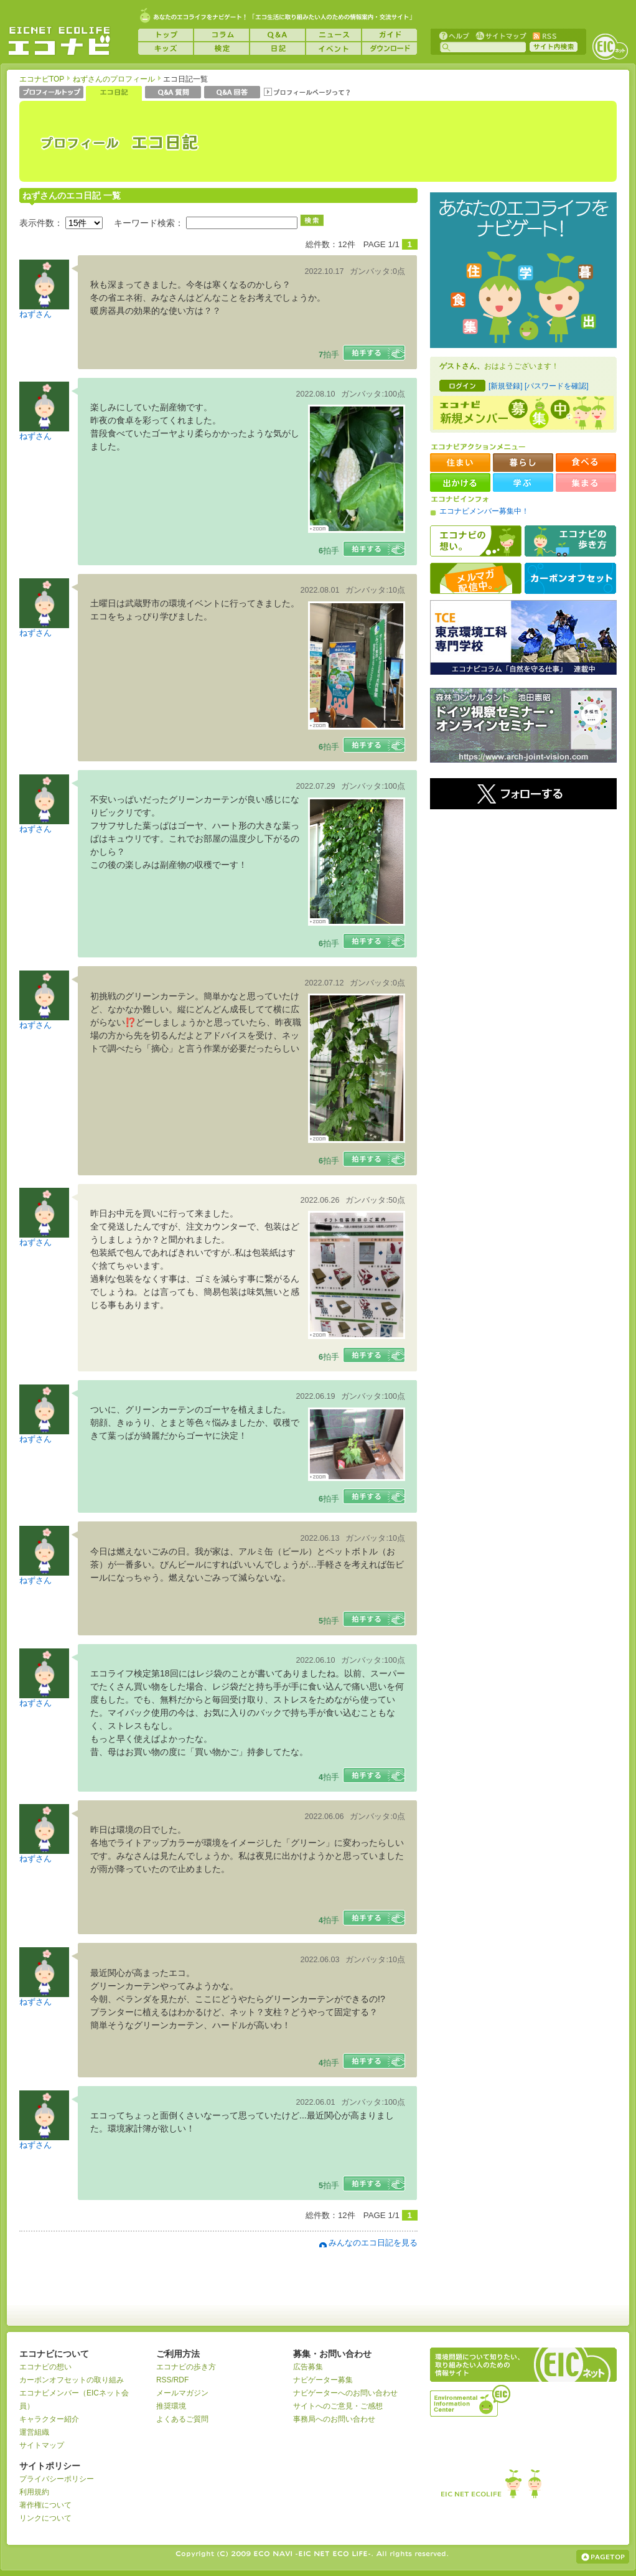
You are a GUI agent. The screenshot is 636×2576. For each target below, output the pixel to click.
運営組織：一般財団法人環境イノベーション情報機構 (471, 2399)
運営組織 (34, 2432)
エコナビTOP (41, 79)
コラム (221, 35)
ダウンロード (389, 48)
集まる (586, 482)
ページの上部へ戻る (602, 2557)
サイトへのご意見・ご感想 (338, 2406)
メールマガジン (182, 2393)
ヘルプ (454, 35)
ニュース (333, 35)
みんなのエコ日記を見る (373, 2243)
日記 (277, 48)
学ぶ (523, 482)
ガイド (389, 35)
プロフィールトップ (51, 93)
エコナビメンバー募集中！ (484, 511)
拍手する (374, 352)
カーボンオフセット (570, 578)
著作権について (45, 2505)
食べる (586, 462)
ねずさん (35, 314)
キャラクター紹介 (49, 2419)
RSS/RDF (172, 2380)
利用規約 (34, 2492)
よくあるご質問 (182, 2419)
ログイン (462, 386)
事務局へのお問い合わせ (334, 2419)
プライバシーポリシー (56, 2479)
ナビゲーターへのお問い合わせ (345, 2393)
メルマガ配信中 (475, 578)
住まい (460, 462)
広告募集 (308, 2366)
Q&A (277, 35)
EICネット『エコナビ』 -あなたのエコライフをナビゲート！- (59, 41)
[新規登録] (506, 386)
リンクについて (45, 2518)
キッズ (165, 48)
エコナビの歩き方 (570, 541)
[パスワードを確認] (557, 386)
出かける (460, 482)
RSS (543, 35)
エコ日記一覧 (114, 93)
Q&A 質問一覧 (173, 93)
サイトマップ (500, 35)
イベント (333, 48)
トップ (165, 35)
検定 (221, 48)
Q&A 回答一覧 (232, 93)
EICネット (610, 46)
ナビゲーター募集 (323, 2380)
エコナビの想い (475, 541)
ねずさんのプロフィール (114, 79)
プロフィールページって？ (306, 93)
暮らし (523, 462)
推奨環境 (171, 2406)
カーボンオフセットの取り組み (71, 2380)
